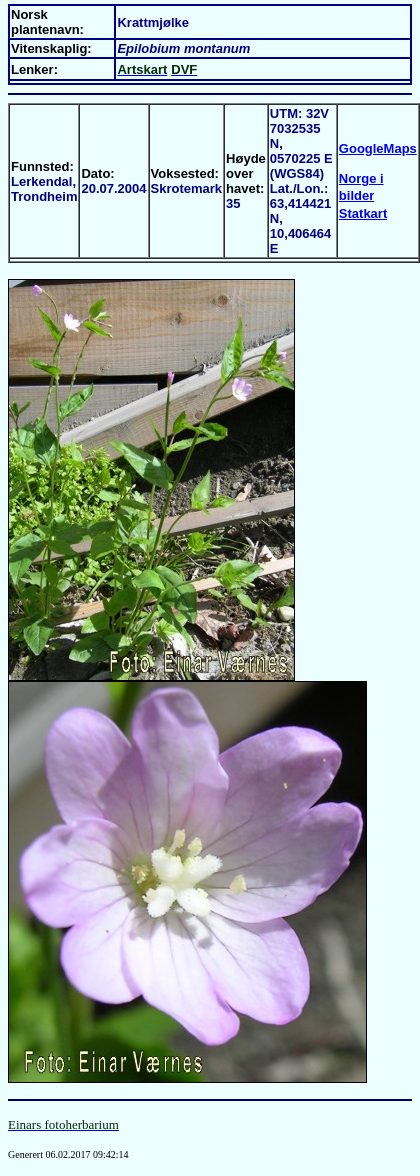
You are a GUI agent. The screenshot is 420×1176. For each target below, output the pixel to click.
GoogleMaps (378, 148)
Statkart (363, 213)
